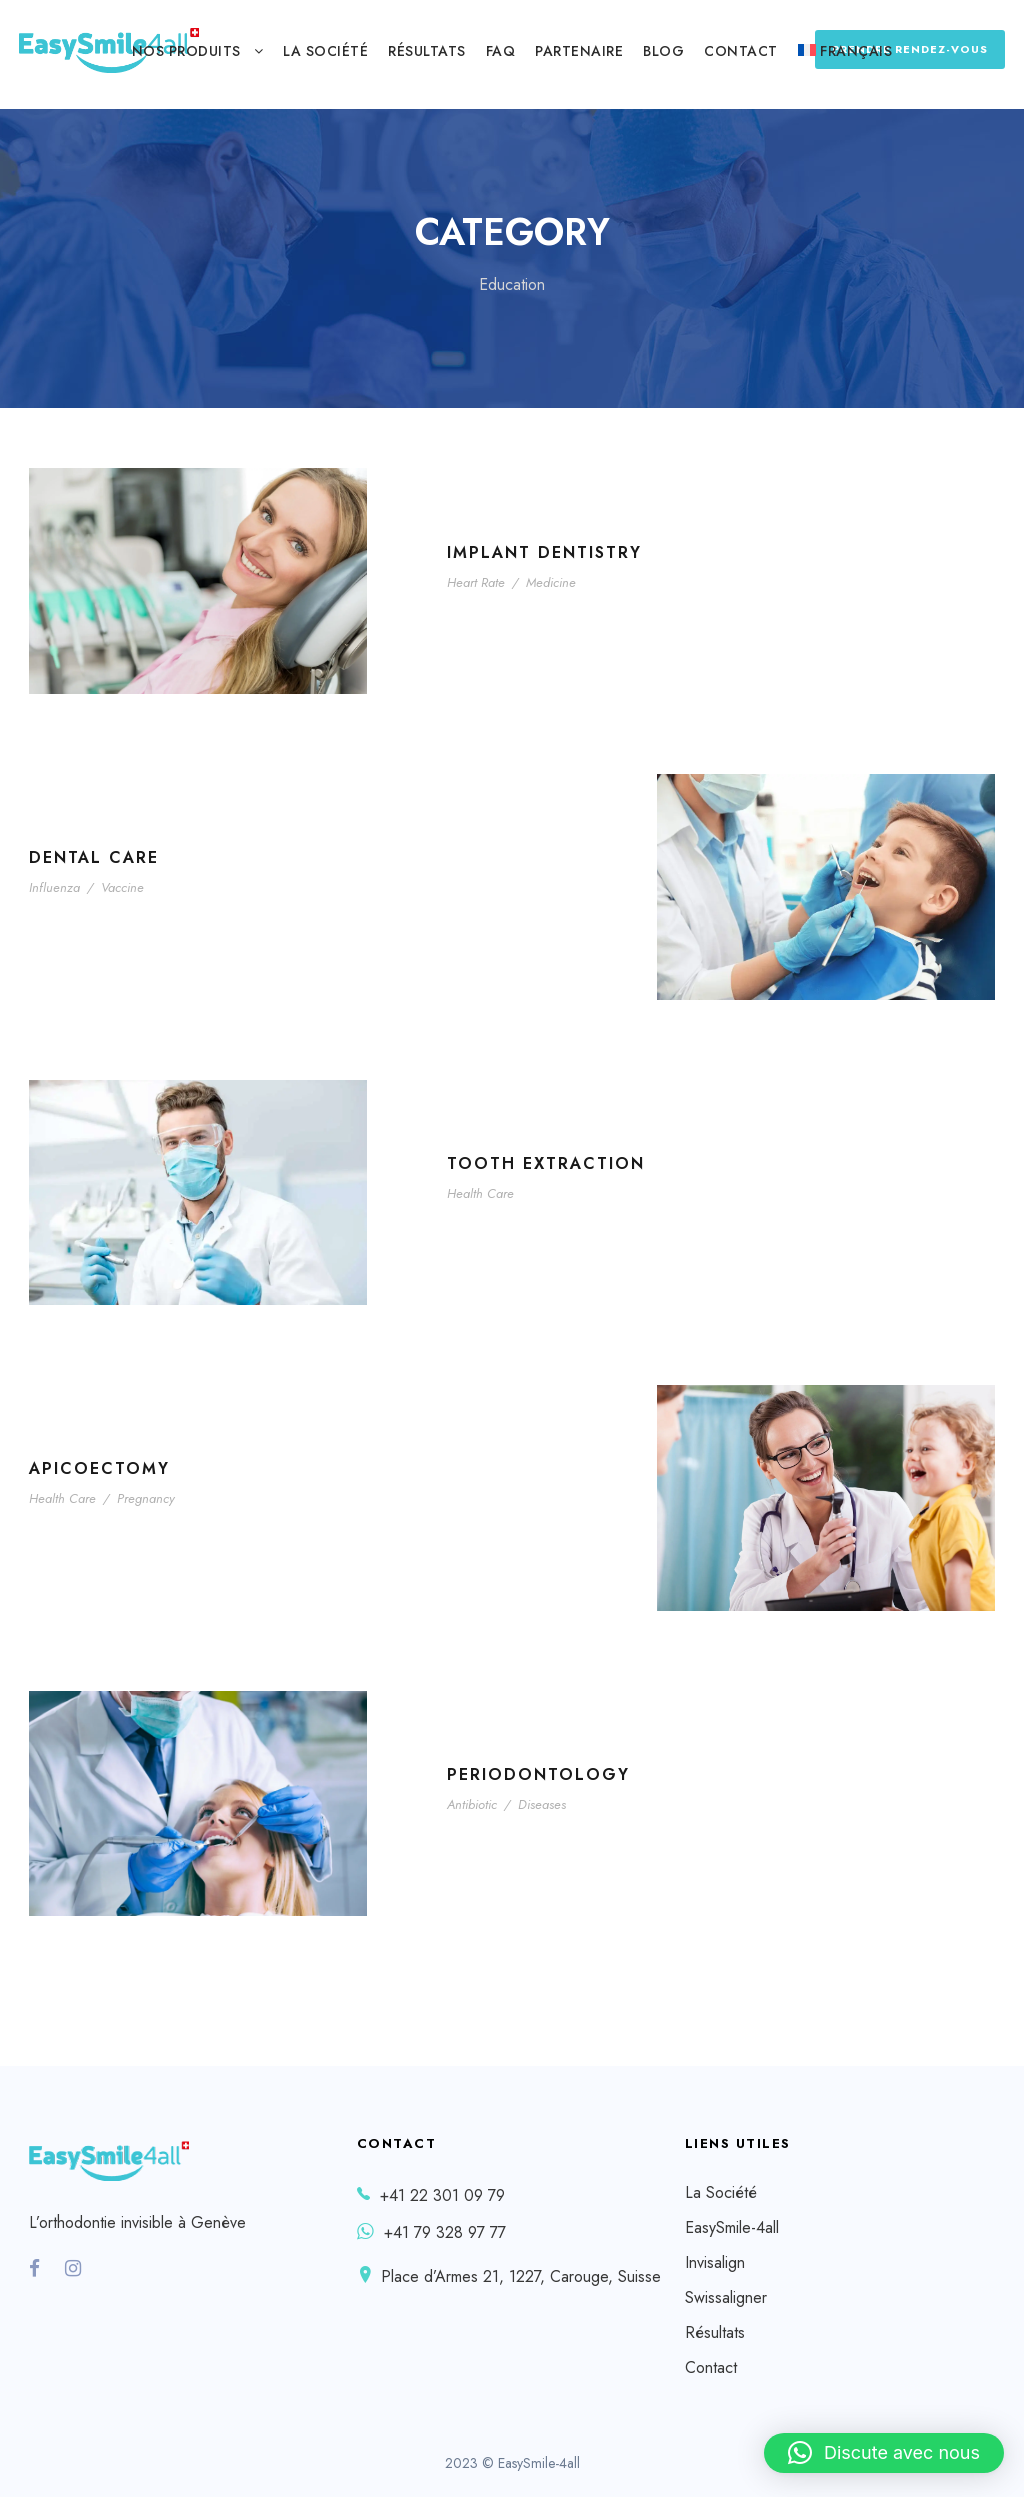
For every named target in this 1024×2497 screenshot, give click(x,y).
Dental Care (94, 857)
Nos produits (186, 51)
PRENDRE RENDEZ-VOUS (910, 49)
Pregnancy (146, 1498)
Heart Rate (476, 582)
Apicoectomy (99, 1468)
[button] (884, 2453)
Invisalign (715, 2262)
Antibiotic (472, 1804)
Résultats (427, 51)
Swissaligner (726, 2297)
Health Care (480, 1193)
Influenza (54, 887)
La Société (325, 51)
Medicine (551, 582)
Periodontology (538, 1774)
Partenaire (579, 51)
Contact (741, 51)
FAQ (501, 51)
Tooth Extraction (546, 1163)
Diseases (542, 1804)
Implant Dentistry (544, 552)
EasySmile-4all (732, 2227)
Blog (663, 51)
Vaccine (122, 887)
